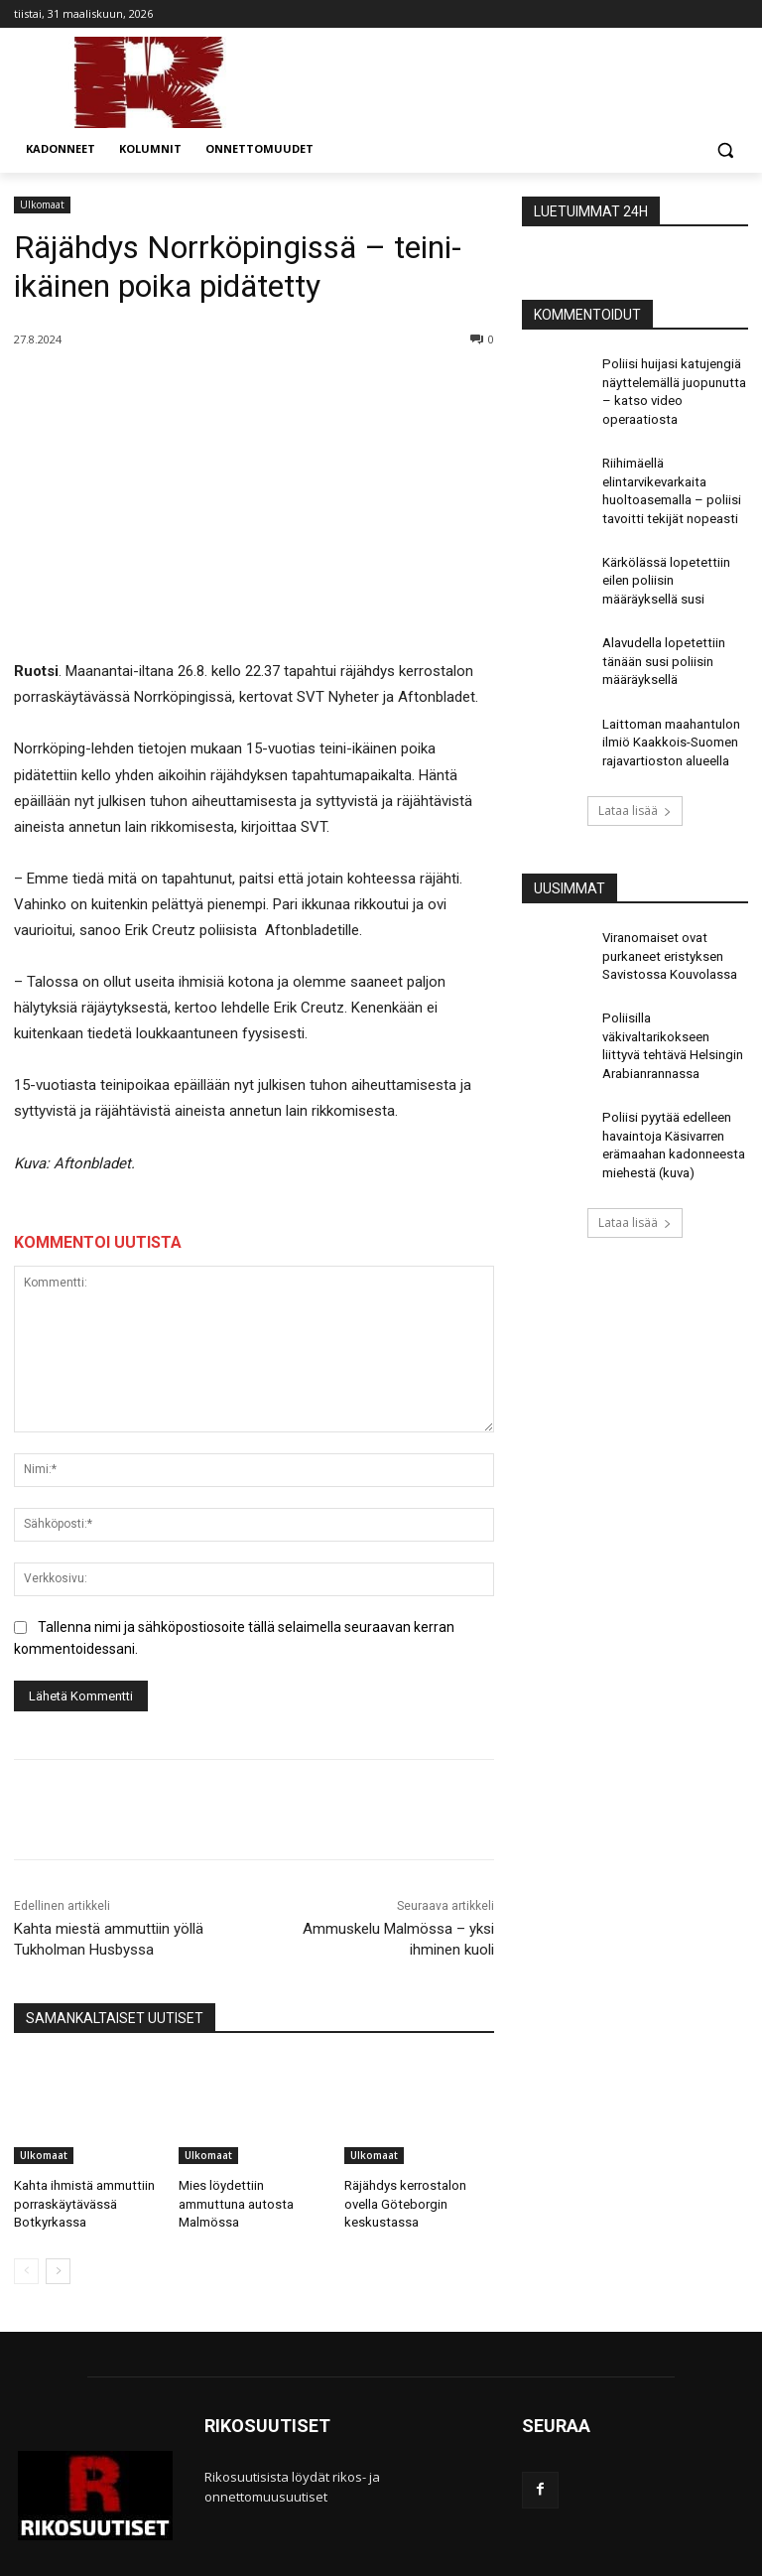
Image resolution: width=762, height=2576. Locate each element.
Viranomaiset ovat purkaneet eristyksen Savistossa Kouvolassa (666, 926)
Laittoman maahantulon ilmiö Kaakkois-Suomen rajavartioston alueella (668, 718)
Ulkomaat (42, 205)
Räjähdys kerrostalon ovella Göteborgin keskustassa (402, 2202)
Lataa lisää (635, 782)
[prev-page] (26, 2266)
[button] (724, 149)
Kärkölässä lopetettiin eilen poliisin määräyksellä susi (661, 566)
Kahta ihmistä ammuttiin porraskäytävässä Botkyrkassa (82, 2202)
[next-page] (58, 2266)
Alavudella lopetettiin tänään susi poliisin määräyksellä (659, 641)
